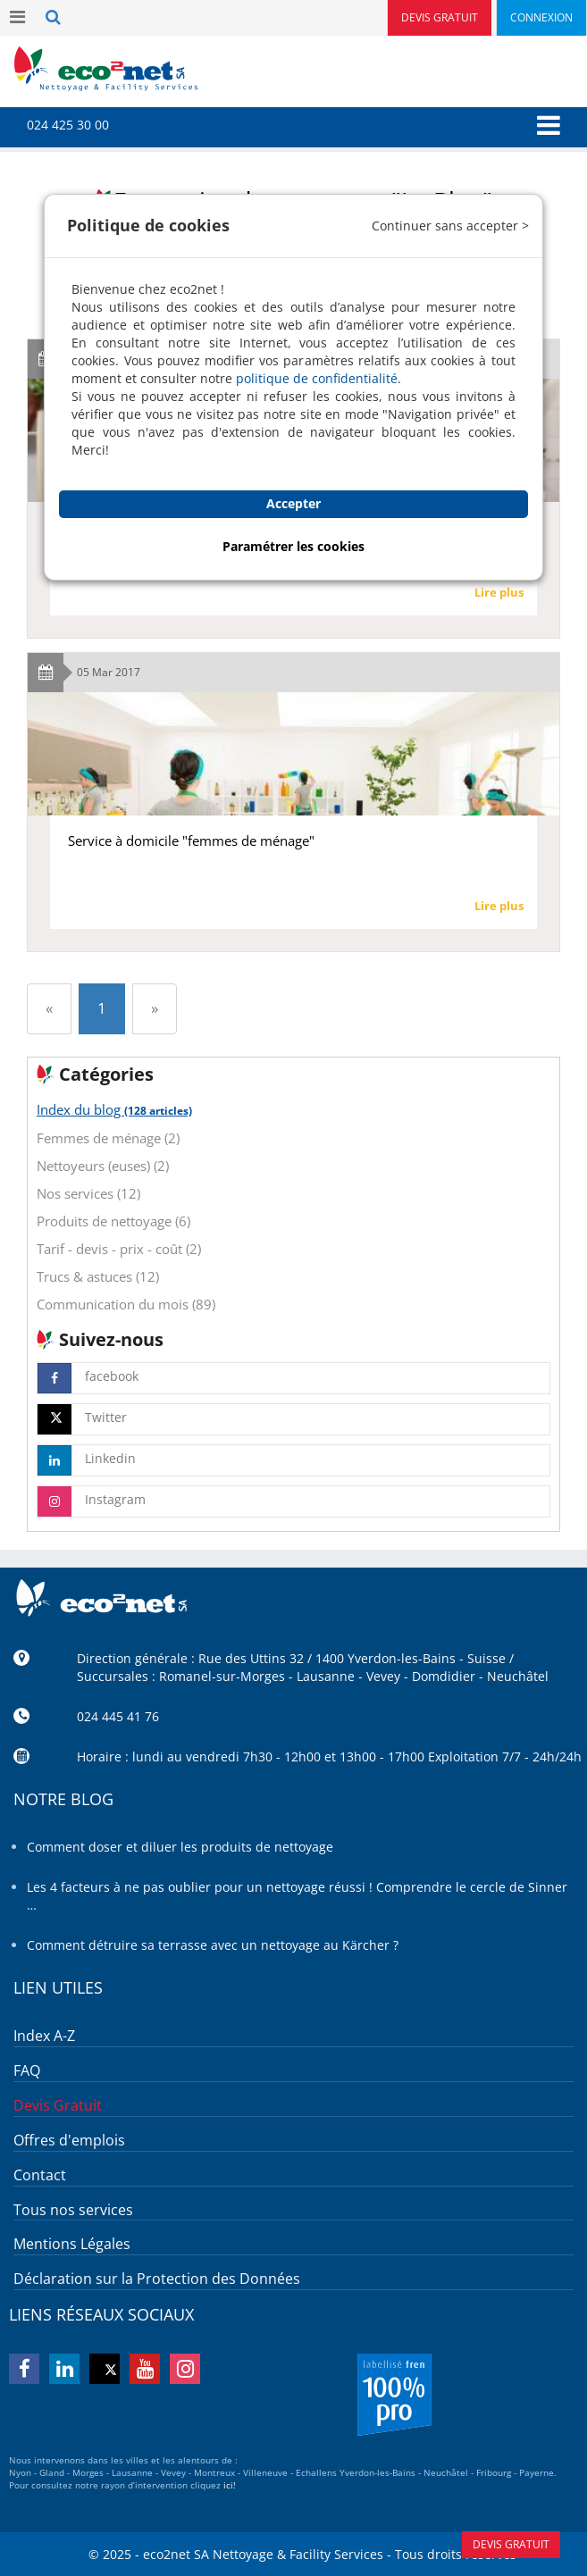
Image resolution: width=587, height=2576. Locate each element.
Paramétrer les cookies (293, 546)
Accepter (293, 503)
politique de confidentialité (317, 378)
